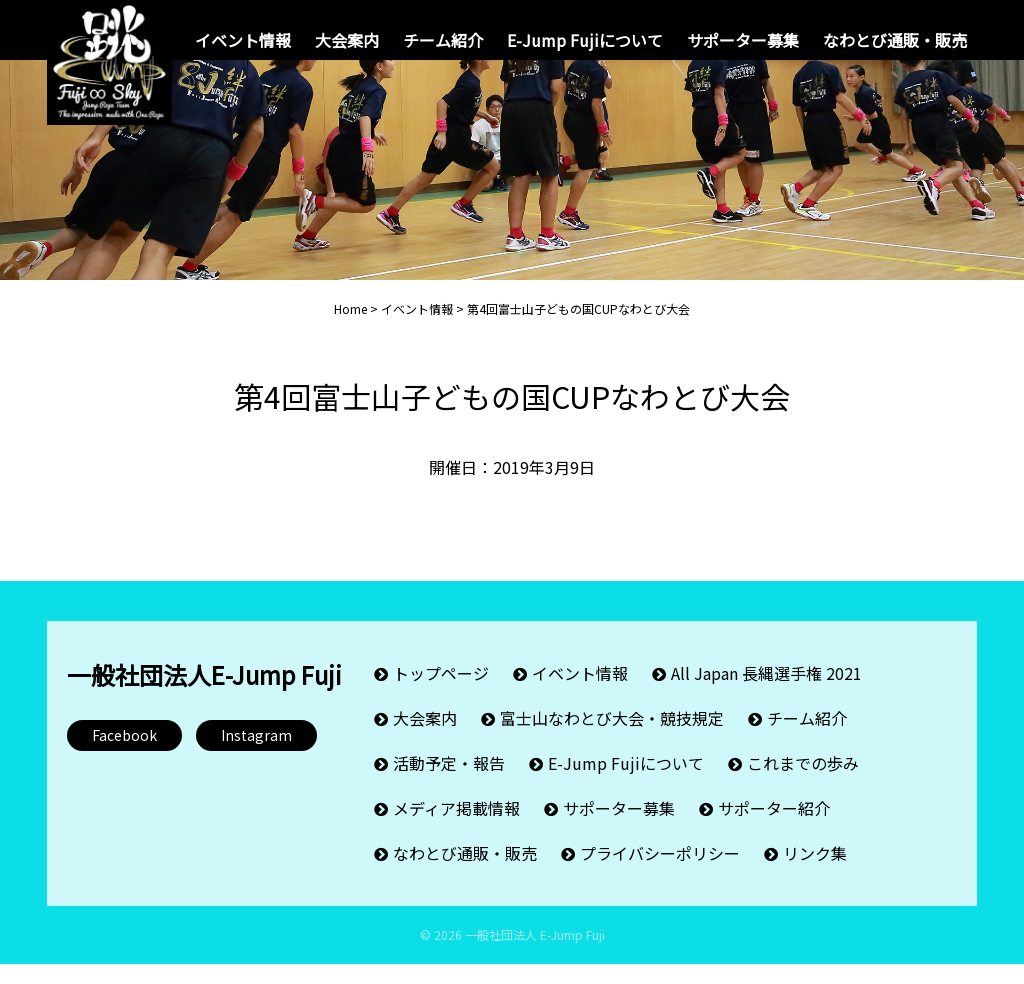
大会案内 (347, 40)
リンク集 (815, 873)
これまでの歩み (803, 783)
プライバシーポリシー (660, 873)
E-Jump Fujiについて (585, 40)
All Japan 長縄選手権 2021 (766, 693)
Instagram (256, 755)
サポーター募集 (743, 40)
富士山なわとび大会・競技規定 (612, 738)
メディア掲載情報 (456, 828)
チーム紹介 (443, 40)
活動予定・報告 (449, 783)
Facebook (124, 755)
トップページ (441, 693)
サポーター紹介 (774, 828)
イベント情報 (243, 40)
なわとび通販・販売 (895, 40)
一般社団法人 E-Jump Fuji (535, 954)
